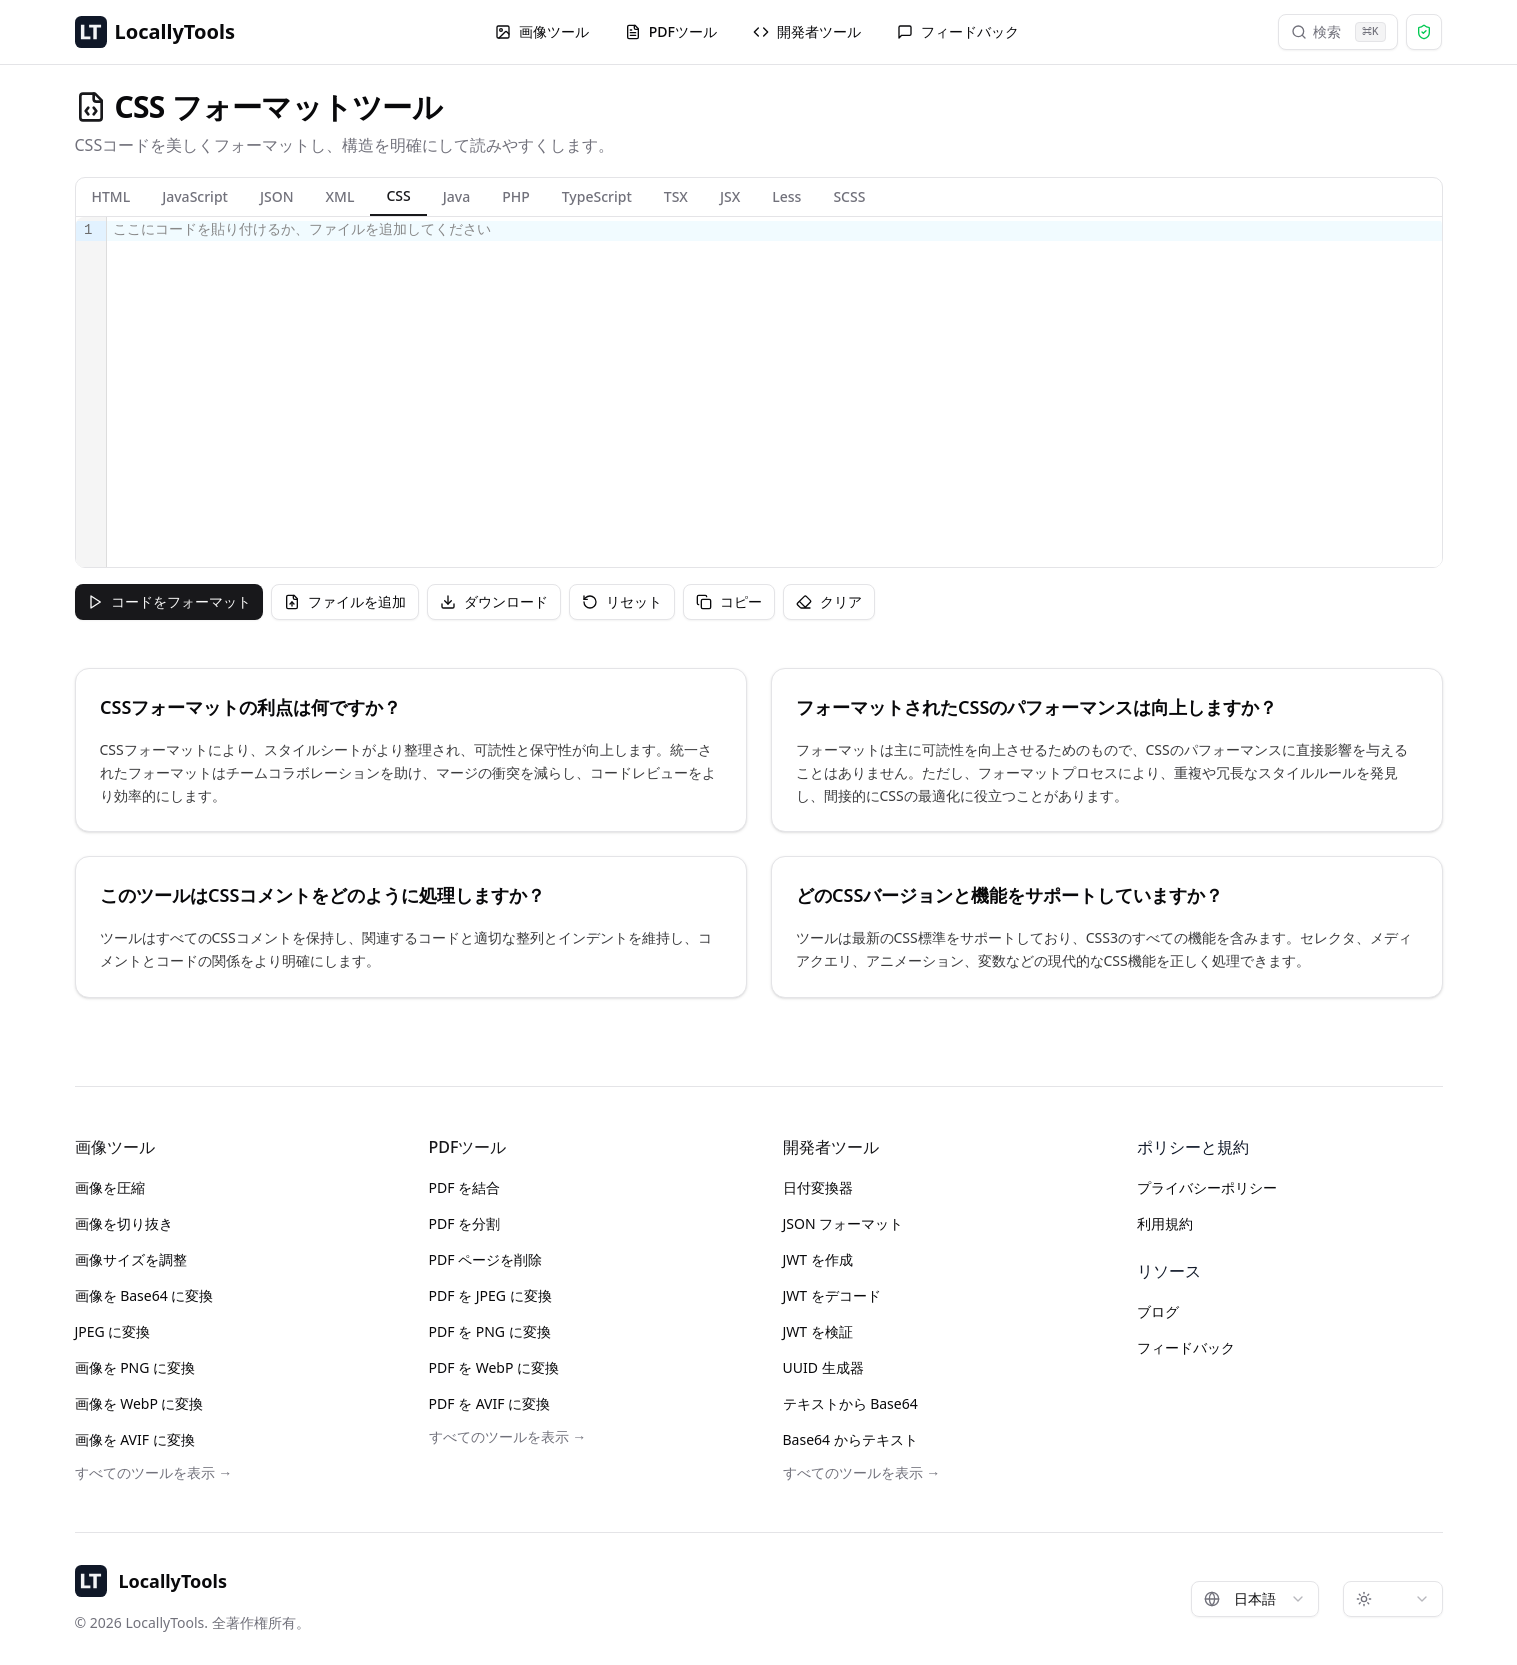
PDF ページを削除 (486, 1259)
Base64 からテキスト (850, 1439)
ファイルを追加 (345, 601)
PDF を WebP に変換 (494, 1367)
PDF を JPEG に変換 (490, 1295)
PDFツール (671, 31)
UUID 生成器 (823, 1367)
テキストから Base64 (850, 1403)
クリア (829, 601)
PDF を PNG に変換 (490, 1331)
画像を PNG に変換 (135, 1367)
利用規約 (1165, 1223)
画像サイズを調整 (131, 1259)
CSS (398, 195)
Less (786, 196)
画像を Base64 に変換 (144, 1295)
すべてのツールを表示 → (154, 1472)
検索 (1338, 32)
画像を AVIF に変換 (135, 1439)
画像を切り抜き (124, 1223)
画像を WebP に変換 (139, 1403)
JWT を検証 (818, 1331)
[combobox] (1255, 1599)
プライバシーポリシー (1207, 1187)
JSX (730, 196)
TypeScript (597, 196)
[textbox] (774, 392)
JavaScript (195, 196)
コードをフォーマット (169, 601)
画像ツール (542, 31)
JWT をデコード (832, 1295)
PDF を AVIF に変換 (490, 1403)
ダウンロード (494, 601)
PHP (516, 196)
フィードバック (958, 31)
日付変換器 (818, 1187)
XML (340, 196)
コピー (729, 601)
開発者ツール (807, 31)
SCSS (849, 196)
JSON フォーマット (843, 1223)
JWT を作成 (818, 1259)
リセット (622, 601)
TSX (676, 196)
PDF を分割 (465, 1223)
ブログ (1158, 1311)
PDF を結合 (465, 1187)
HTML (111, 196)
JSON (277, 196)
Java (456, 196)
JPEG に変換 (113, 1331)
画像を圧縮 (110, 1187)
